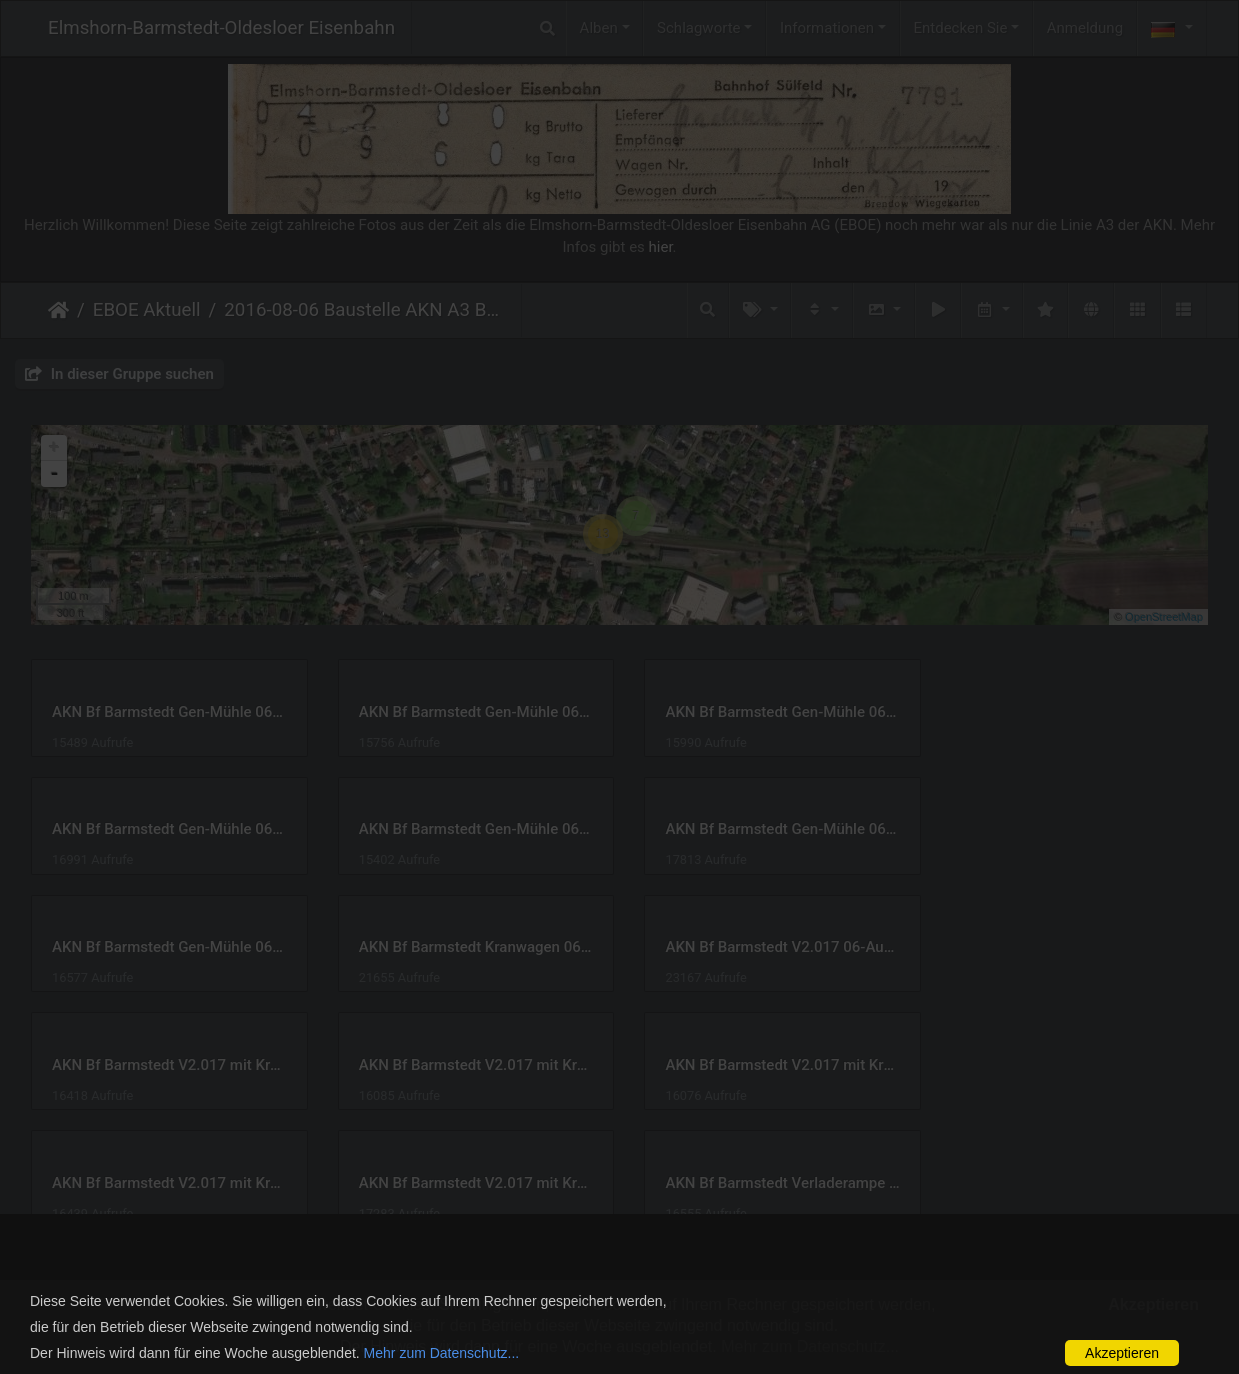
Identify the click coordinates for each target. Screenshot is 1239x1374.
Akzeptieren (1122, 1353)
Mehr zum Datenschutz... (442, 1353)
